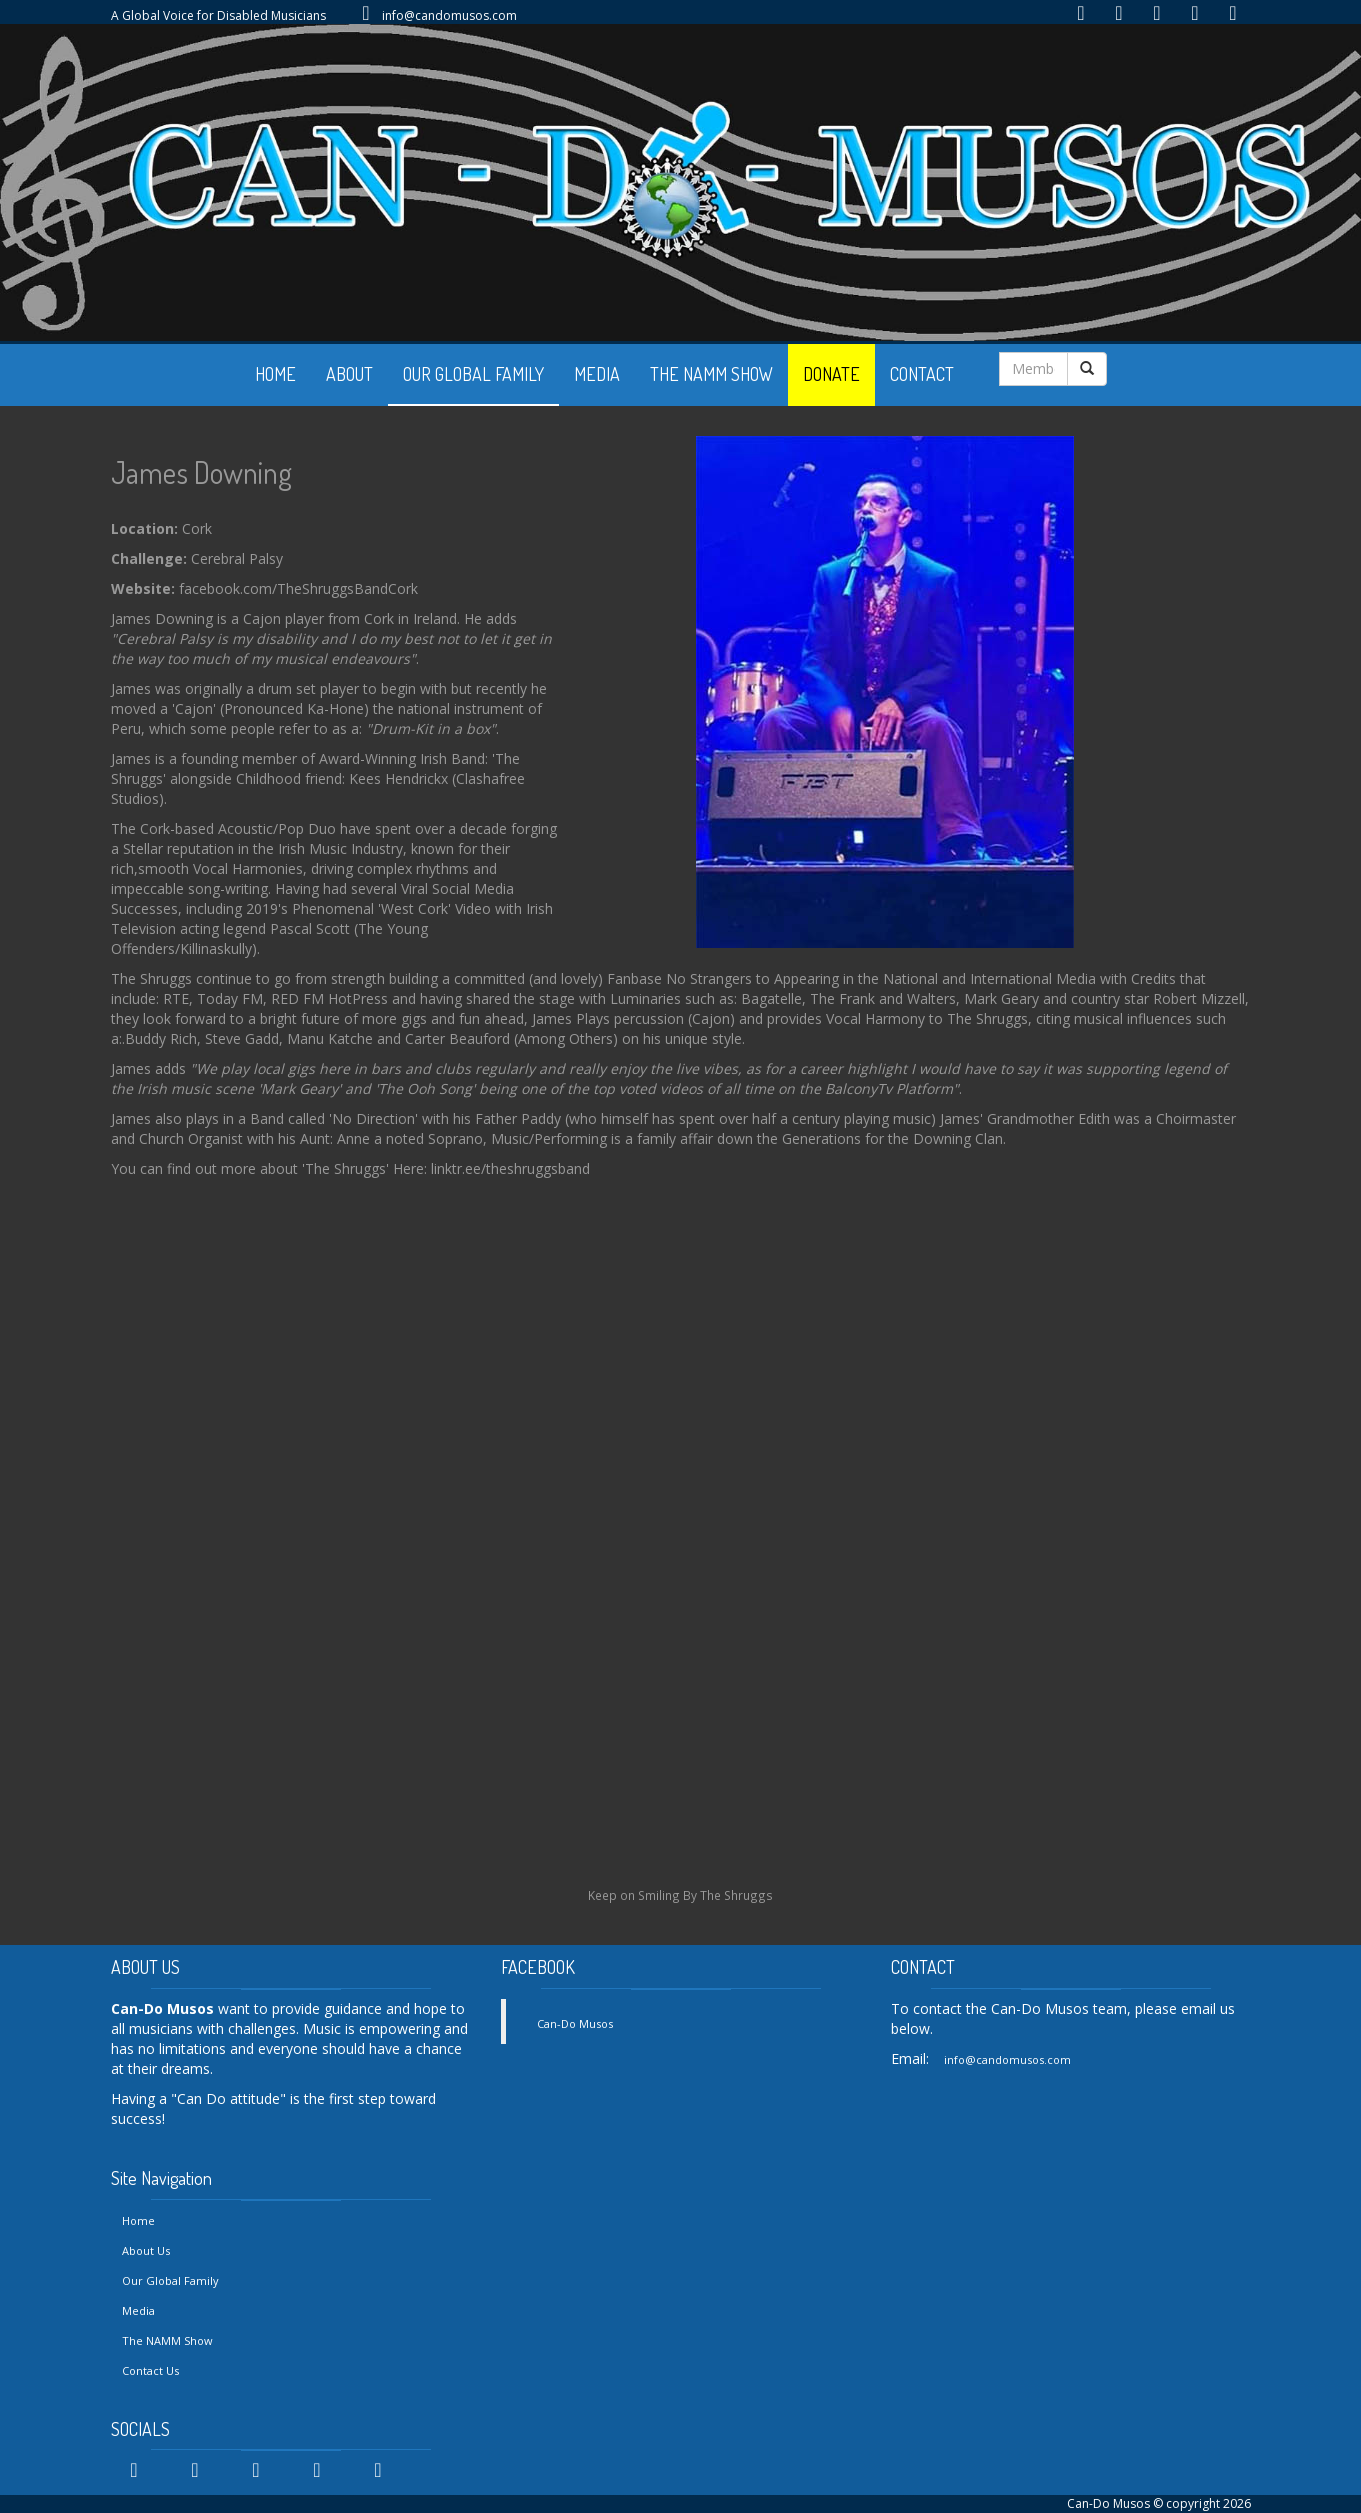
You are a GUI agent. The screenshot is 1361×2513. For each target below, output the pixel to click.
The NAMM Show (167, 2340)
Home (138, 2220)
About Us (146, 2250)
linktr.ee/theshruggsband (510, 1168)
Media (138, 2310)
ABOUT (349, 374)
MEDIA (597, 374)
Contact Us (150, 2370)
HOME (275, 374)
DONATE (831, 374)
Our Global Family (170, 2280)
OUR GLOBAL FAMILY (473, 374)
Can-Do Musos (575, 2023)
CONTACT (922, 374)
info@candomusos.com (449, 15)
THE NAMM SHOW (711, 374)
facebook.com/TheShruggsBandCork (298, 588)
